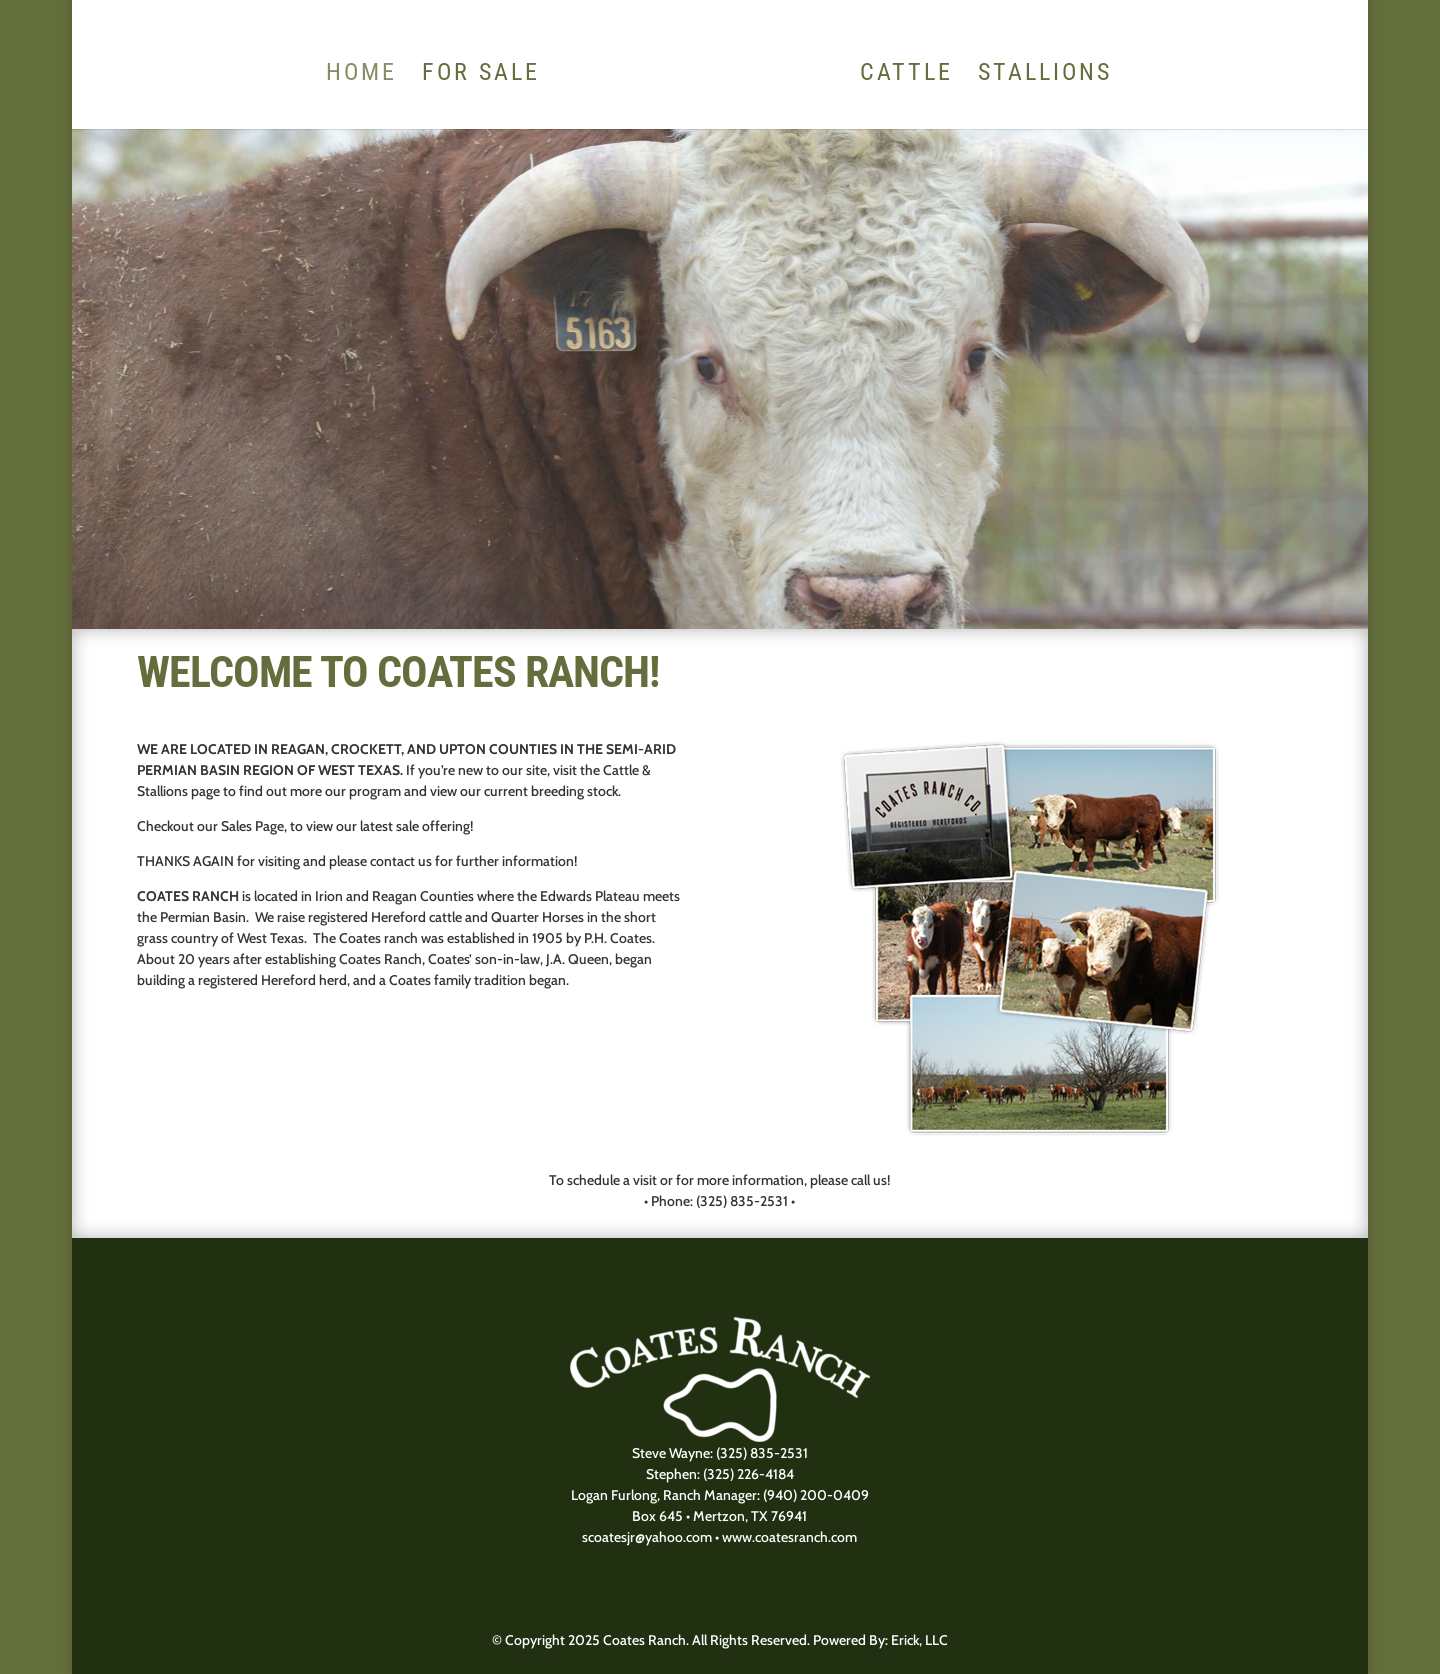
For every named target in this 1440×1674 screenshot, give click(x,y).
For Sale (481, 75)
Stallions (1045, 75)
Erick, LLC (919, 1640)
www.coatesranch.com (789, 1537)
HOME (361, 75)
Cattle (906, 75)
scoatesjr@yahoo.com (647, 1537)
